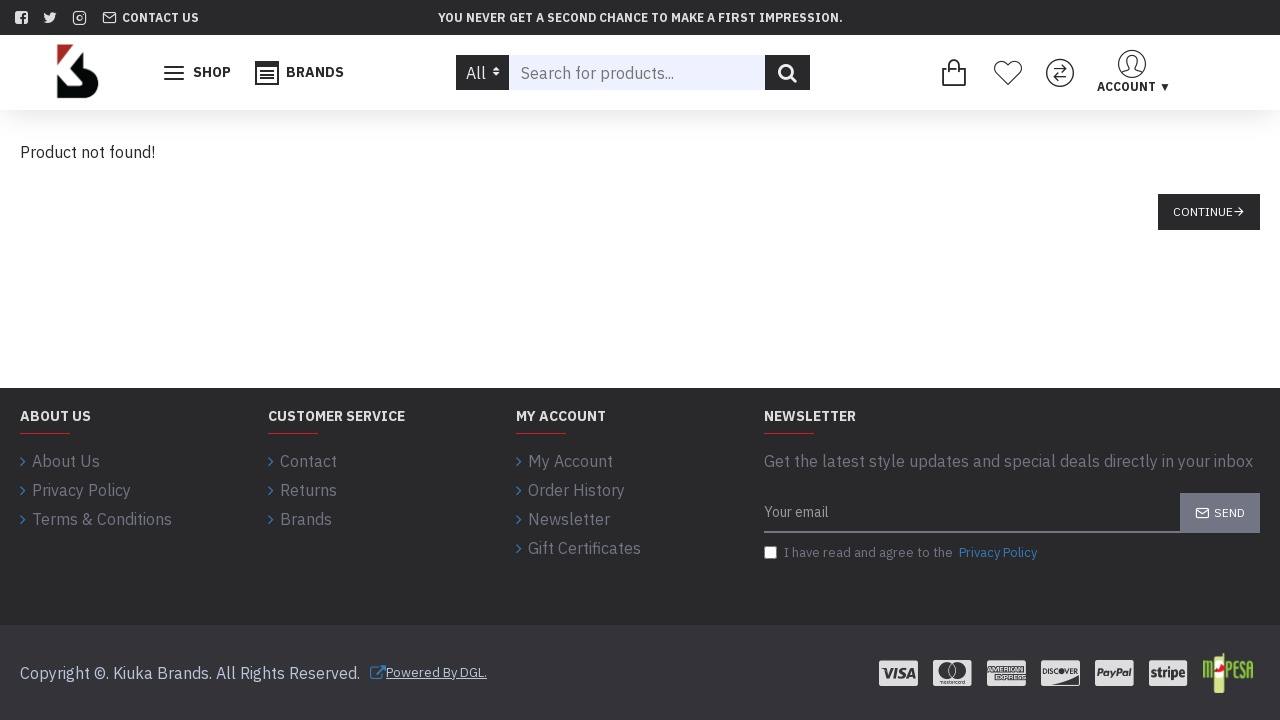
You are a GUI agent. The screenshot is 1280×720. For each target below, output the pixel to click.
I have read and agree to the (902, 553)
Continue (1203, 211)
